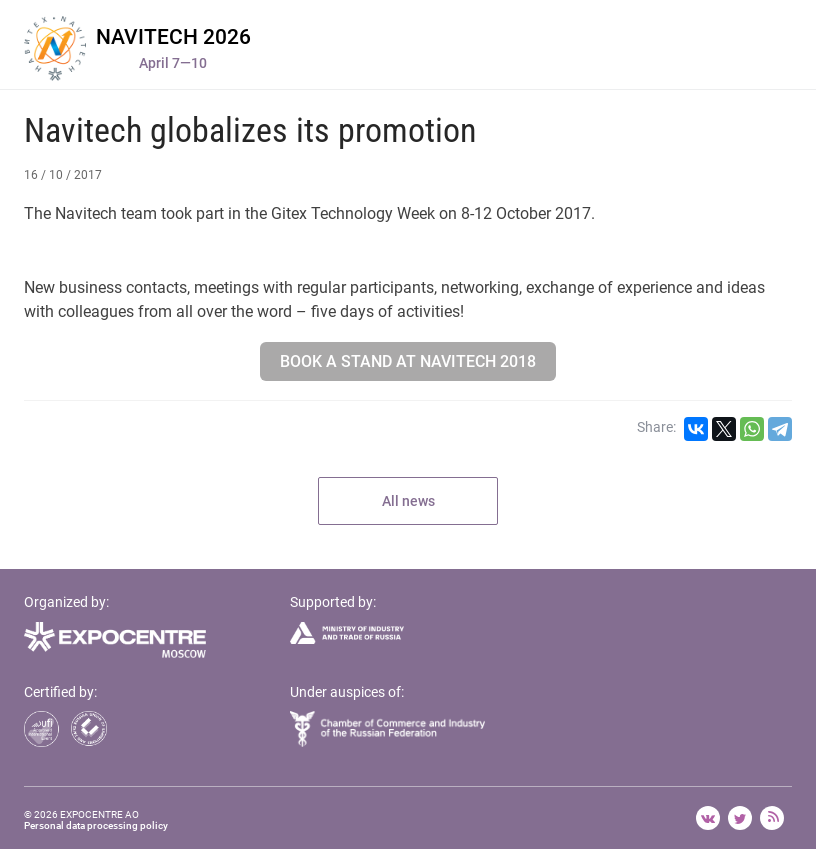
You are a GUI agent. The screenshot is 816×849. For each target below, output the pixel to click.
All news (408, 501)
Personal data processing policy (96, 825)
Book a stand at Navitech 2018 (408, 361)
